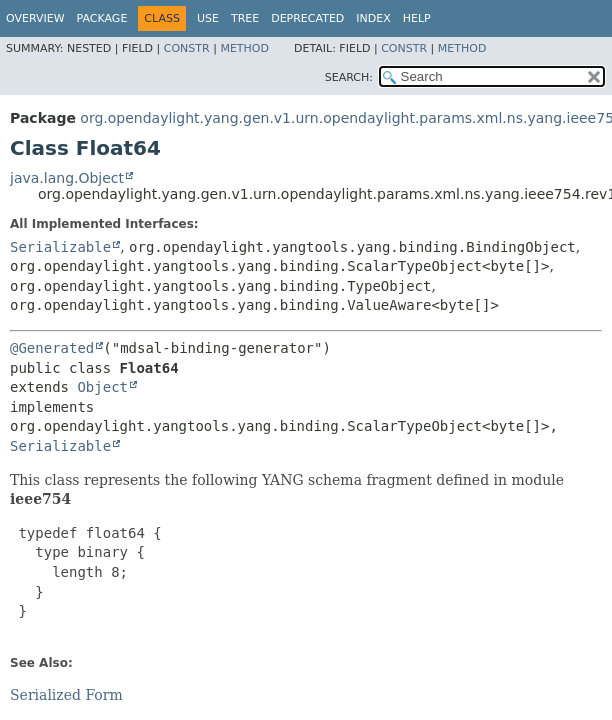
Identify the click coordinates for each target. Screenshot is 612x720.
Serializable (60, 247)
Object (102, 387)
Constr (187, 48)
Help (417, 18)
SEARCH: (349, 77)
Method (244, 48)
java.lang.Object (67, 178)
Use (208, 18)
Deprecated (307, 18)
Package (102, 18)
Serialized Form (66, 695)
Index (373, 18)
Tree (245, 18)
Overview (35, 18)
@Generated (52, 348)
